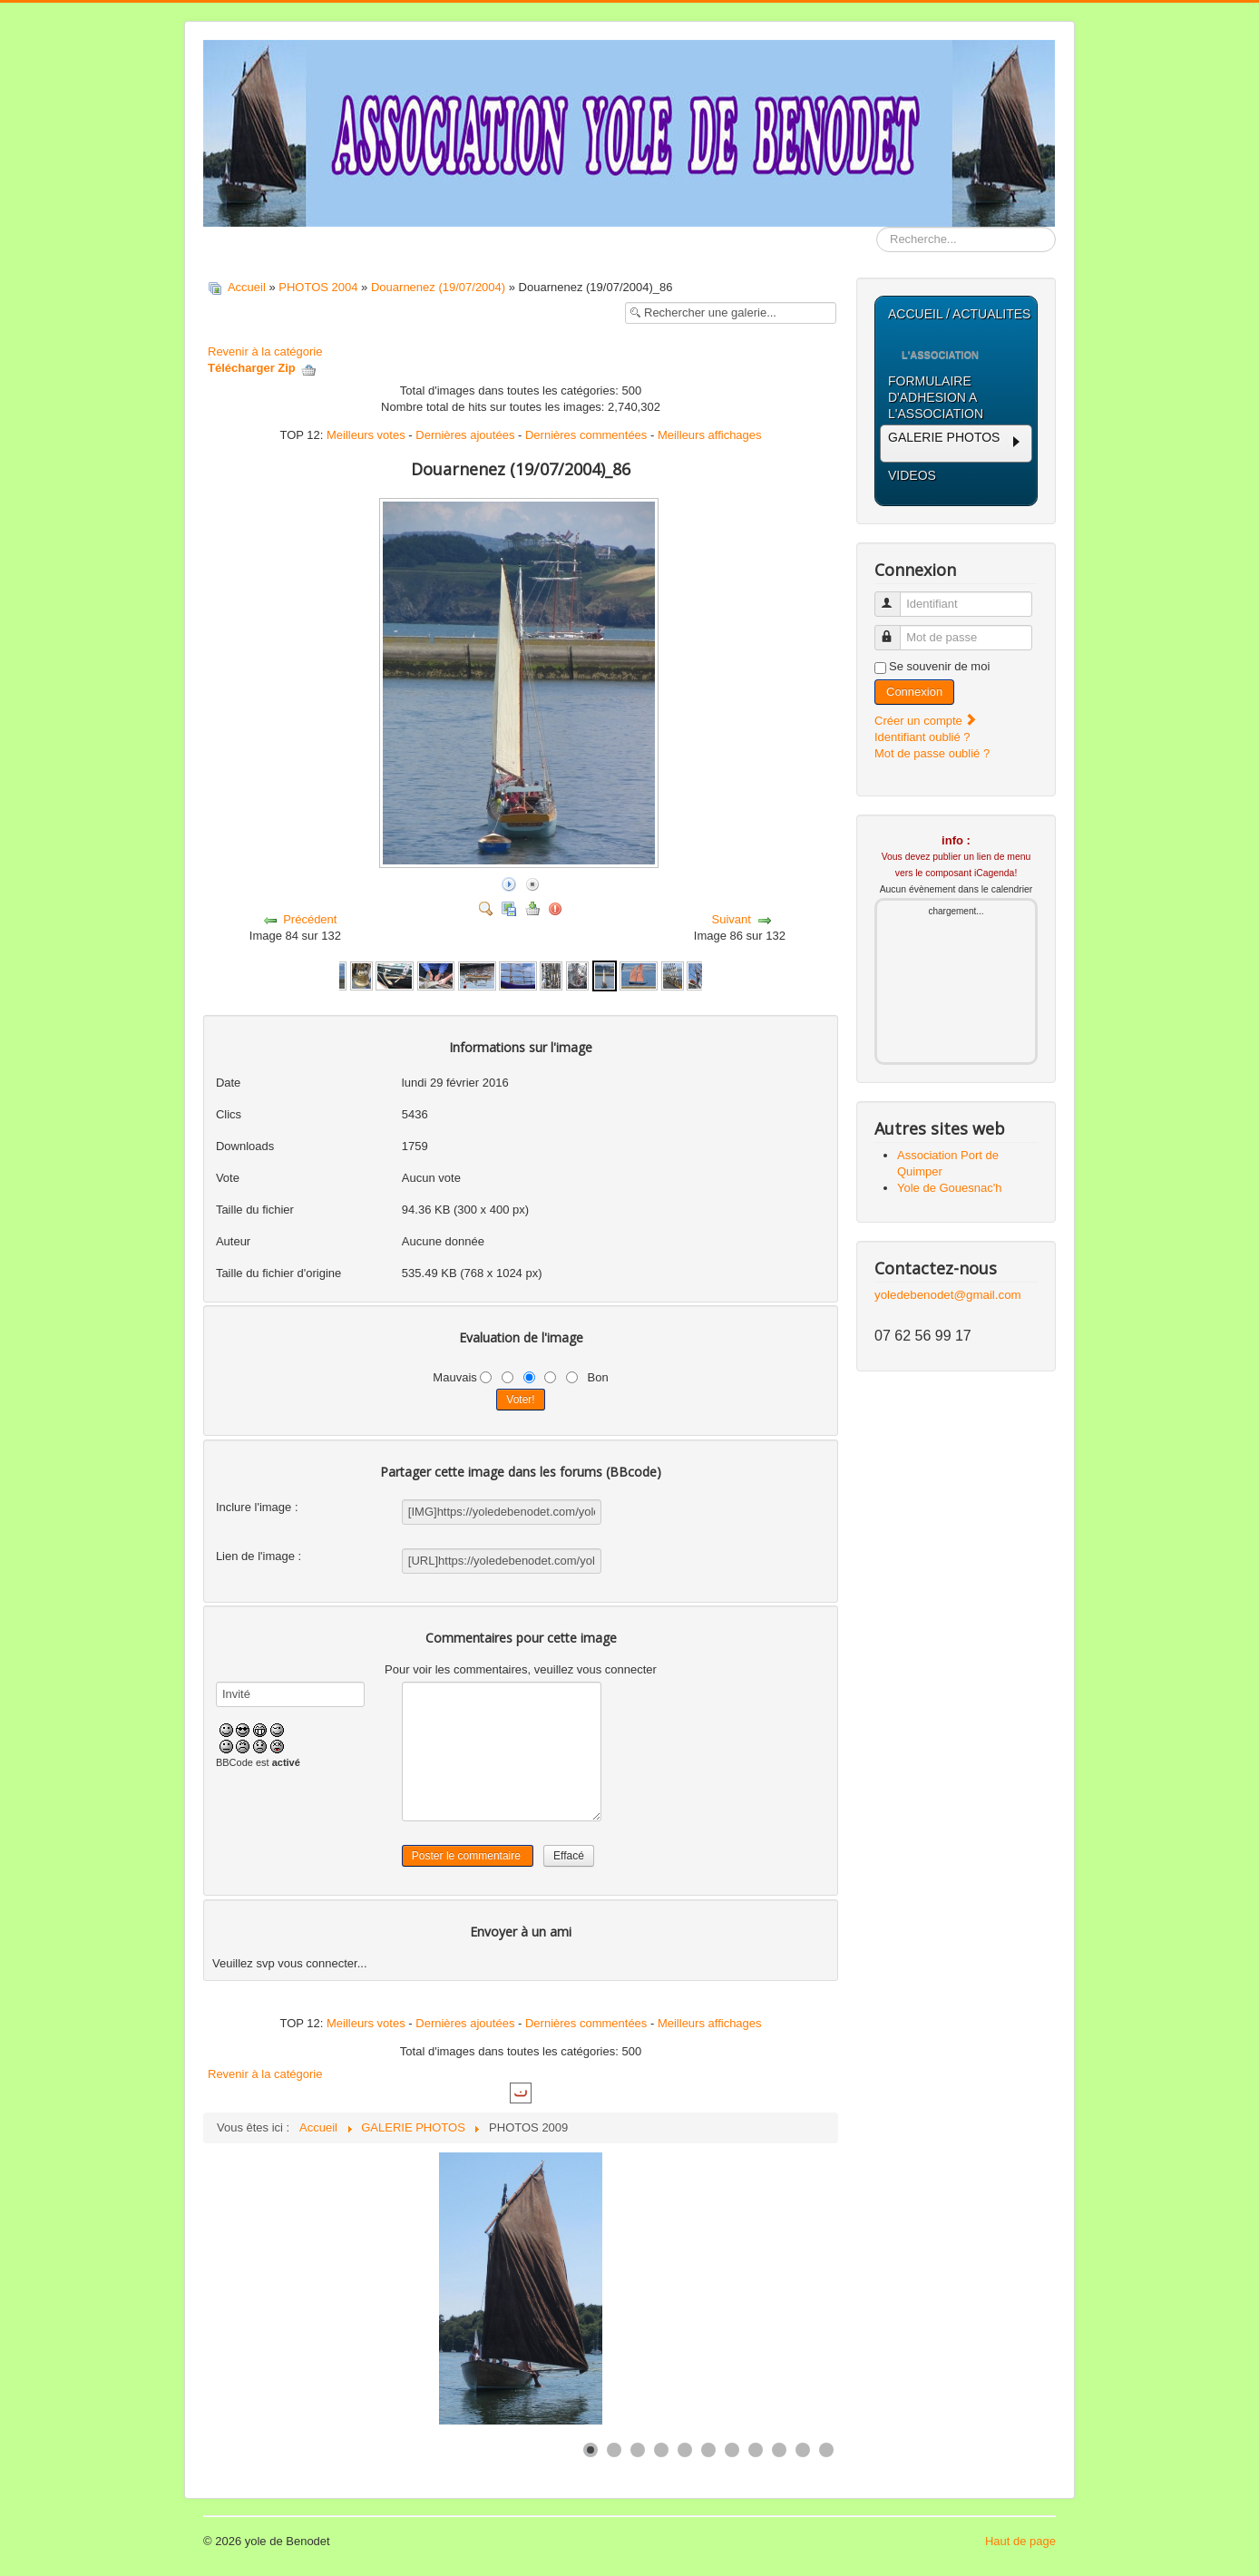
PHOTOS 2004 (317, 287)
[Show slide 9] (779, 2450)
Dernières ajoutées (464, 435)
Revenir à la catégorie (265, 351)
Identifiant (895, 596)
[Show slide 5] (685, 2450)
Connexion (914, 691)
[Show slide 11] (826, 2450)
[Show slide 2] (614, 2450)
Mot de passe (895, 629)
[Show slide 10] (802, 2450)
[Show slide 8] (755, 2450)
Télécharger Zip (262, 368)
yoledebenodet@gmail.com (947, 1295)
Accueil (247, 287)
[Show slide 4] (661, 2450)
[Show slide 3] (637, 2450)
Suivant (731, 919)
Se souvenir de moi (939, 666)
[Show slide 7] (732, 2450)
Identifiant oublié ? (922, 737)
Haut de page (1020, 2541)
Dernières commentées (586, 435)
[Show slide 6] (708, 2450)
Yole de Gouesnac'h (949, 1188)
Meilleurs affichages (710, 435)
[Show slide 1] (590, 2450)
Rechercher (876, 227)
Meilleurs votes (366, 435)
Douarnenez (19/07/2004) (438, 287)
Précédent (310, 919)
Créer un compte (926, 720)
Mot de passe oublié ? (932, 753)
